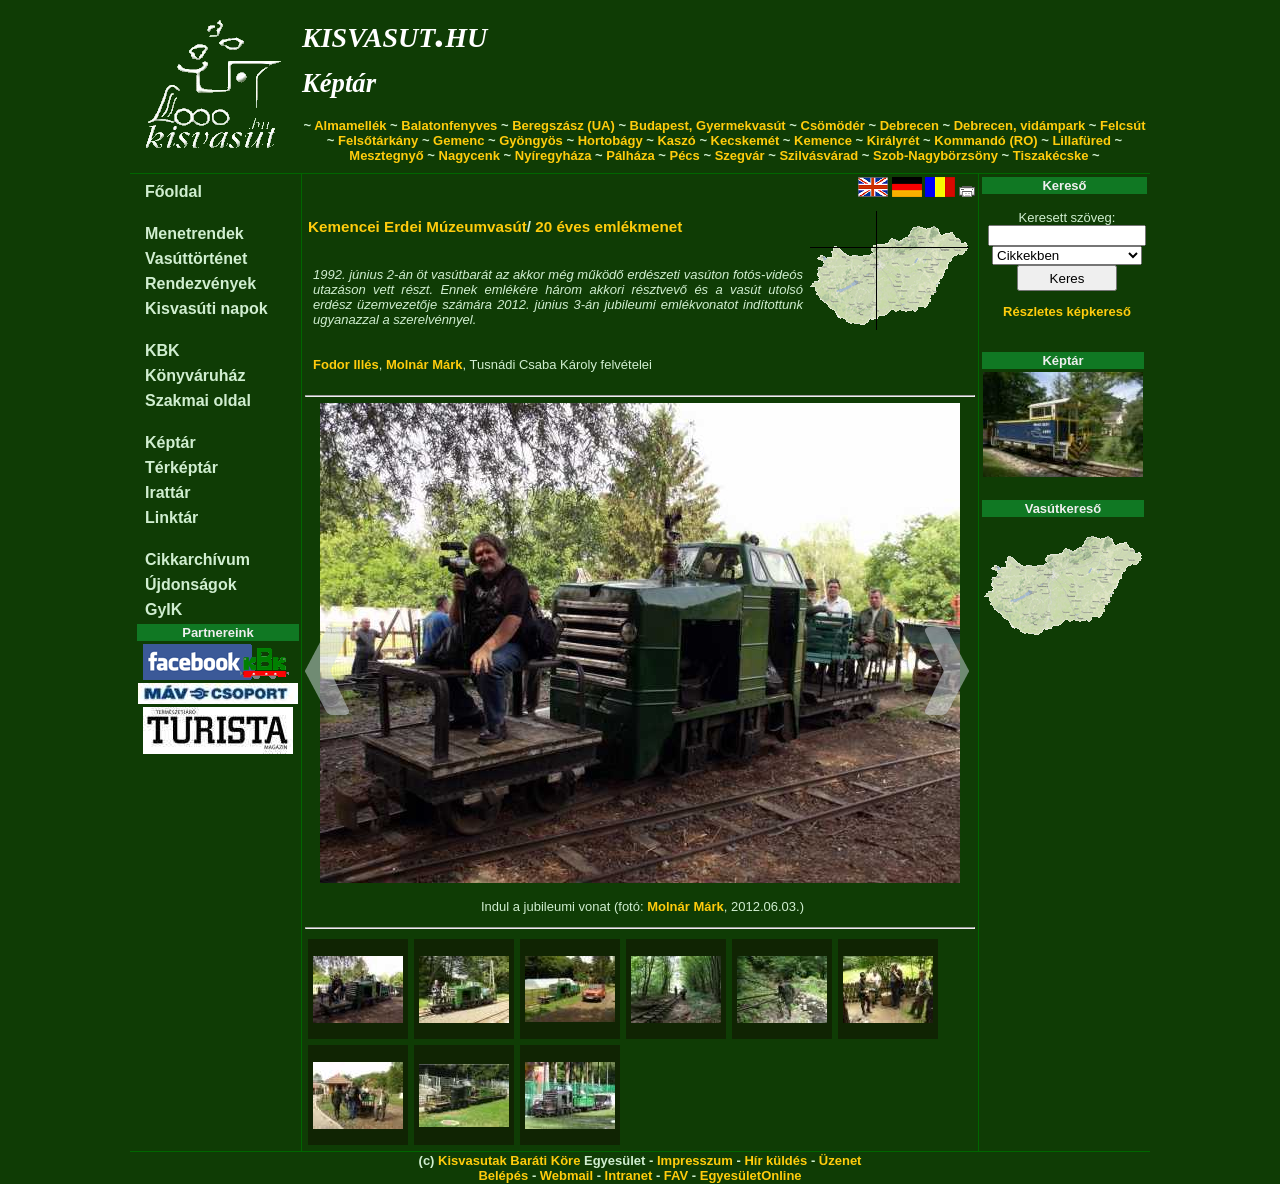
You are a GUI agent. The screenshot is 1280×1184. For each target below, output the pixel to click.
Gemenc (458, 140)
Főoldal (173, 191)
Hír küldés (775, 1160)
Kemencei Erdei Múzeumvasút (417, 226)
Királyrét (893, 140)
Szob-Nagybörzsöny (935, 155)
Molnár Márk (424, 364)
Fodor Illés (346, 364)
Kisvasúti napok (206, 308)
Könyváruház (195, 375)
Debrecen (909, 125)
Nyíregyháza (553, 155)
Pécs (684, 155)
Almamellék (350, 125)
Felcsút (1123, 125)
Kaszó (676, 140)
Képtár (339, 83)
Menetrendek (194, 233)
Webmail (566, 1175)
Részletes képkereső (1067, 311)
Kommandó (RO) (985, 140)
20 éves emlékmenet (608, 226)
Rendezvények (200, 283)
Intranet (629, 1175)
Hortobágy (610, 140)
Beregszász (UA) (563, 125)
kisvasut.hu (394, 33)
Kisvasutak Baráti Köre (509, 1160)
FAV (676, 1175)
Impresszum (695, 1160)
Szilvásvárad (818, 155)
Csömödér (833, 125)
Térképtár (181, 467)
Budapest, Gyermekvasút (708, 125)
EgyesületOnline (751, 1175)
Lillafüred (1081, 140)
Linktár (171, 517)
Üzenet (840, 1160)
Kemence (823, 140)
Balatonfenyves (449, 125)
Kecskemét (745, 140)
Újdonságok (191, 584)
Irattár (167, 492)
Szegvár (740, 155)
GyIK (163, 609)
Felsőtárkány (378, 140)
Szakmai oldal (198, 400)
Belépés (503, 1175)
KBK (162, 350)
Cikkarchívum (197, 559)
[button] (327, 674)
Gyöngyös (531, 140)
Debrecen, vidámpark (1020, 125)
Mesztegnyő (386, 155)
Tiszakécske (1051, 155)
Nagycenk (469, 155)
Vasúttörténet (196, 258)
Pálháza (630, 155)
